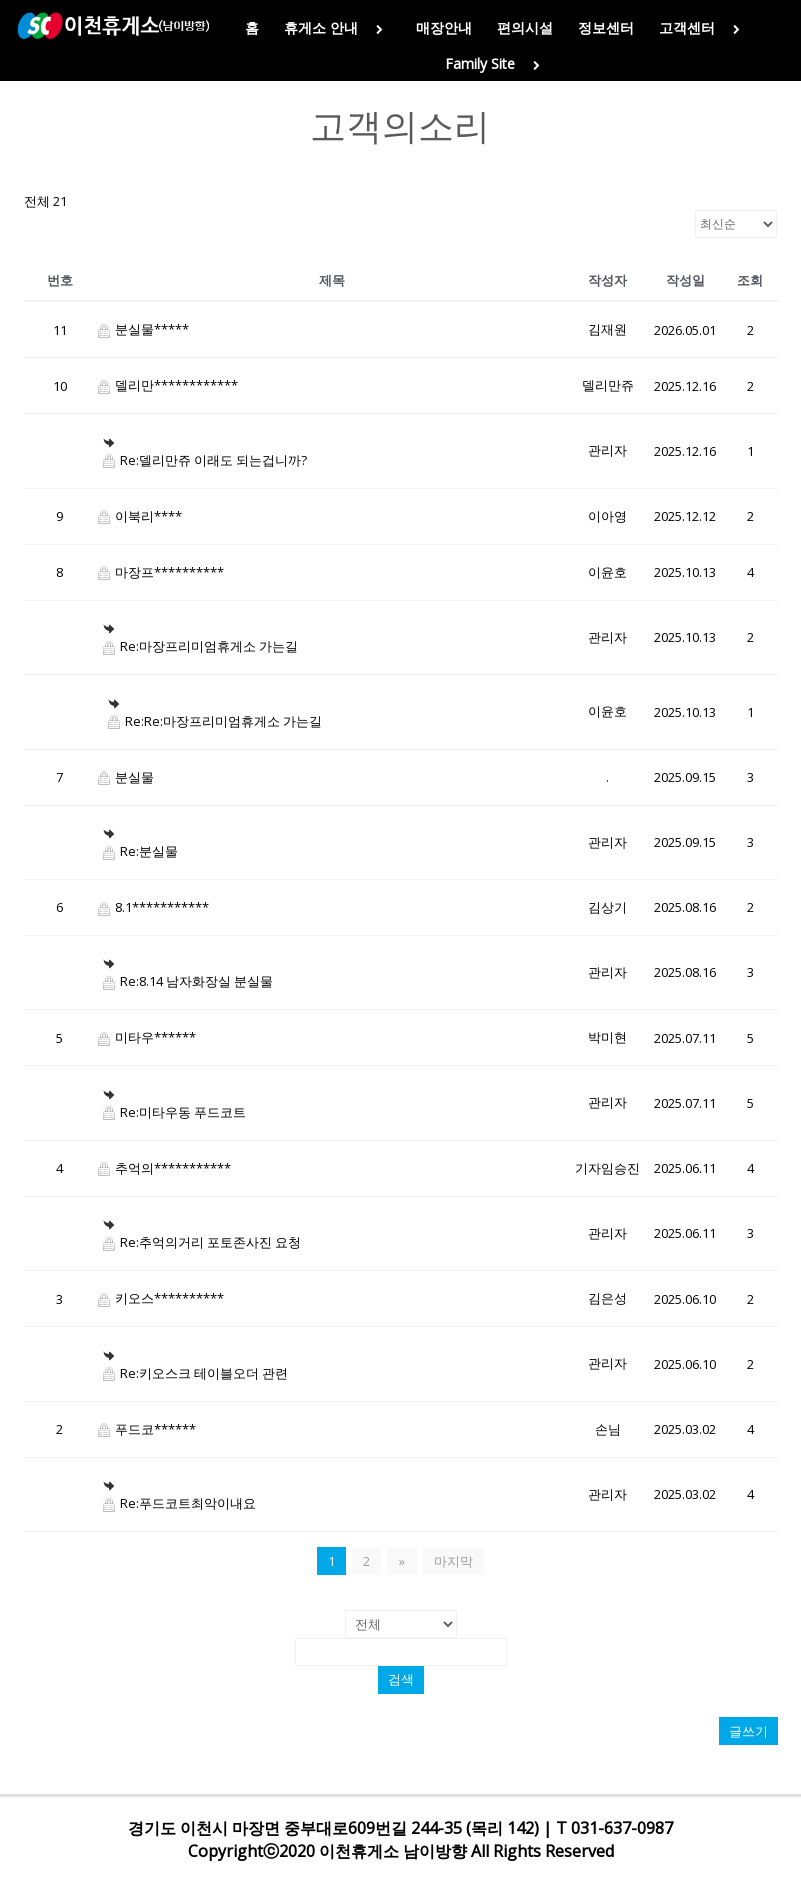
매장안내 (444, 27)
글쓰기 (748, 1731)
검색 (401, 1679)
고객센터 (703, 27)
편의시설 (525, 27)
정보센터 (606, 27)
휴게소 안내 (337, 27)
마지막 (452, 1561)
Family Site (496, 63)
